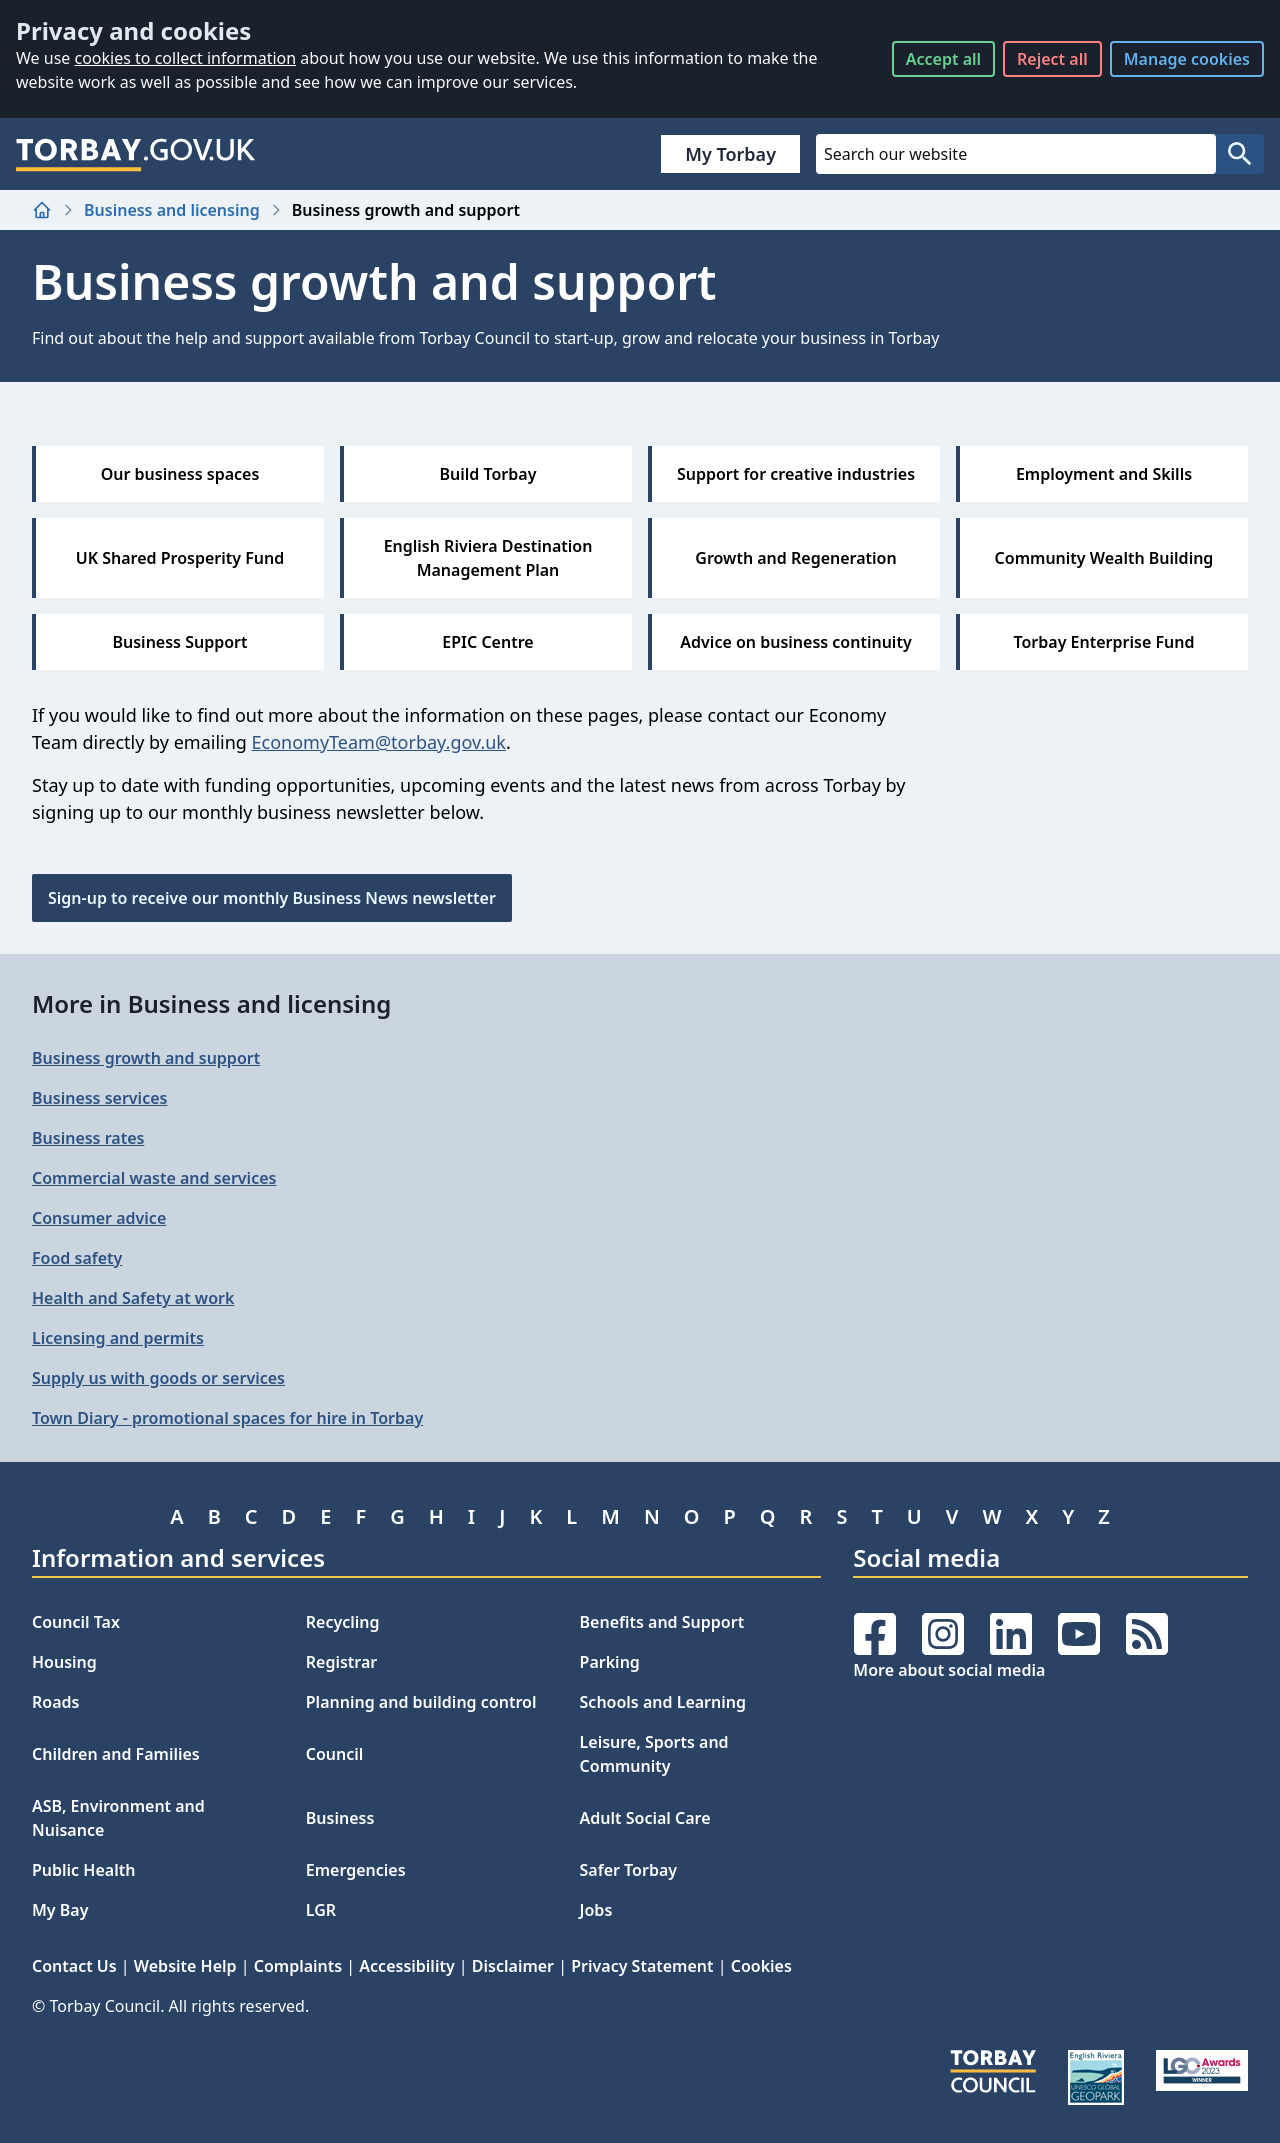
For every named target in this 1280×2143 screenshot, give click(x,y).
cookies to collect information (185, 58)
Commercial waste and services (154, 1178)
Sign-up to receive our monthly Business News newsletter (272, 898)
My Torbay (730, 154)
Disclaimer (513, 1966)
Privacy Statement (642, 1966)
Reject (1052, 59)
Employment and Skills (1104, 474)
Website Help (185, 1966)
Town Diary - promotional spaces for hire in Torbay (227, 1418)
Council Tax (76, 1622)
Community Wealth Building (1104, 558)
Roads (55, 1702)
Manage (1187, 59)
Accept (943, 59)
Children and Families (116, 1754)
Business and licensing (172, 210)
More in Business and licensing (211, 1003)
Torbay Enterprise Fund (1104, 642)
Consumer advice (99, 1218)
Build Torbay (488, 474)
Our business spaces (180, 474)
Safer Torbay (629, 1870)
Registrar (342, 1662)
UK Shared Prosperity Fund (180, 558)
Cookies (761, 1966)
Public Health (83, 1870)
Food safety (77, 1258)
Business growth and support (146, 1058)
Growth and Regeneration (795, 558)
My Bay (60, 1910)
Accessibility (406, 1966)
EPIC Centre (487, 642)
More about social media (949, 1670)
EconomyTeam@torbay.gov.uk (379, 742)
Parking (610, 1662)
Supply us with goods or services (158, 1378)
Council (335, 1754)
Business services (99, 1098)
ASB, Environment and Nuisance (118, 1818)
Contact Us (74, 1966)
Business (340, 1818)
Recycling (343, 1622)
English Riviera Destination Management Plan (488, 558)
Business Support (179, 642)
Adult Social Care (645, 1818)
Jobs (596, 1910)
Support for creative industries (796, 474)
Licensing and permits (118, 1338)
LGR (321, 1910)
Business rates (88, 1138)
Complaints (298, 1966)
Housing (64, 1662)
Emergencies (356, 1870)
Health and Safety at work (133, 1298)
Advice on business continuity (795, 642)
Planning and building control (421, 1702)
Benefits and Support (662, 1622)
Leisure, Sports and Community (654, 1754)
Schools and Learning (663, 1702)
